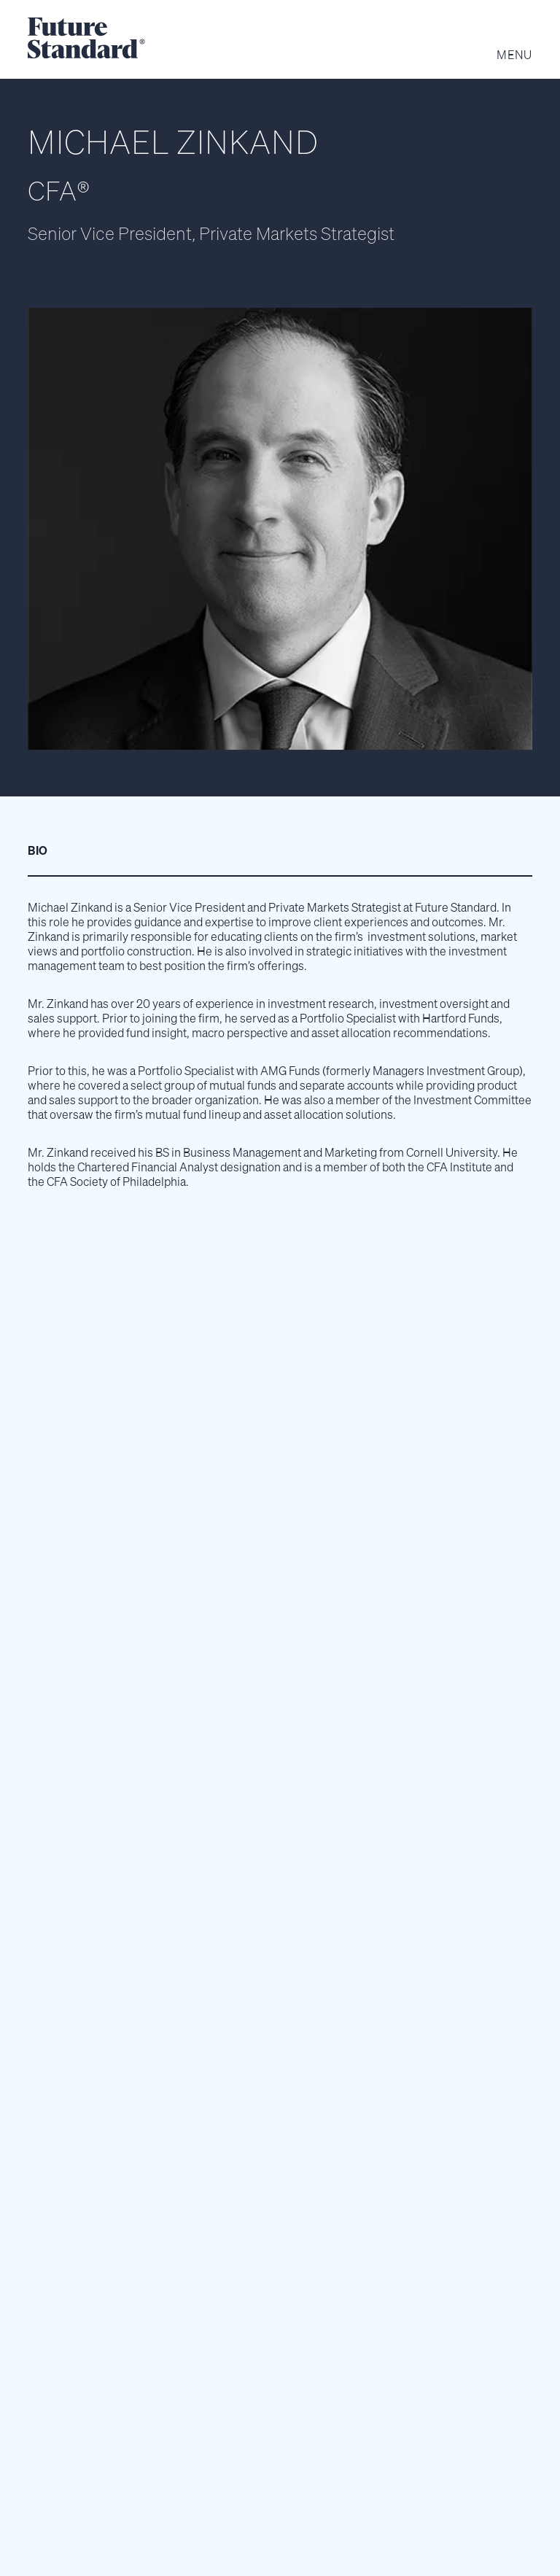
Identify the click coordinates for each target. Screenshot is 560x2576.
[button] (508, 48)
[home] (86, 39)
